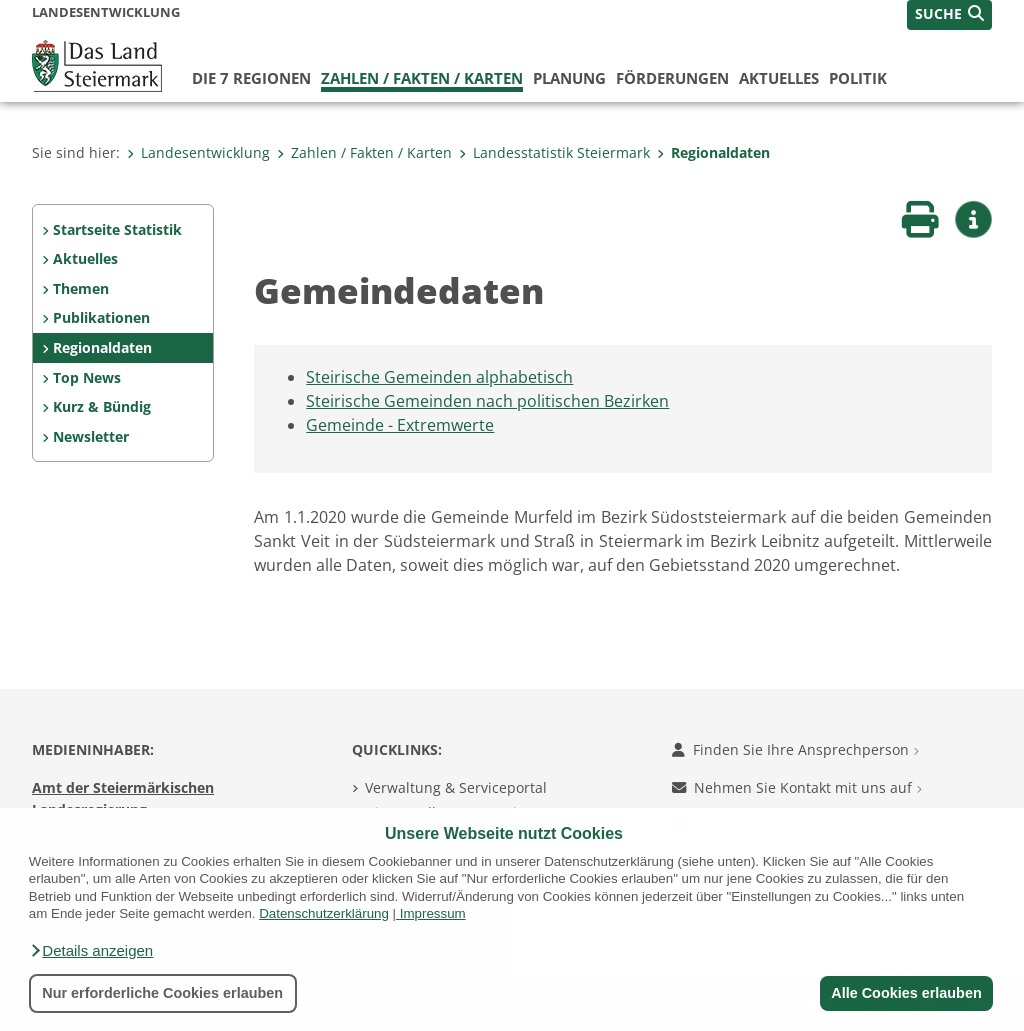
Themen (81, 288)
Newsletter (91, 436)
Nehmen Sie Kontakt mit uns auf (797, 787)
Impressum (433, 913)
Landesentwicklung (198, 152)
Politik (858, 78)
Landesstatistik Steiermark (554, 152)
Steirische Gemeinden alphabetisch (439, 377)
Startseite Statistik (117, 229)
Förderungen (672, 78)
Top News (87, 377)
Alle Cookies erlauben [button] (906, 993)
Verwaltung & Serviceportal (456, 787)
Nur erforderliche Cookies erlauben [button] (162, 993)
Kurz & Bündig (102, 406)
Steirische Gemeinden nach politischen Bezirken (487, 401)
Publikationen (101, 317)
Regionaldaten (713, 152)
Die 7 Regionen (251, 78)
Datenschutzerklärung (324, 913)
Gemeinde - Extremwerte (400, 425)
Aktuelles (779, 78)
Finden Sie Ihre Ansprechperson (795, 749)
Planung (569, 78)
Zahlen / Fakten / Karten (422, 78)
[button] (91, 951)
